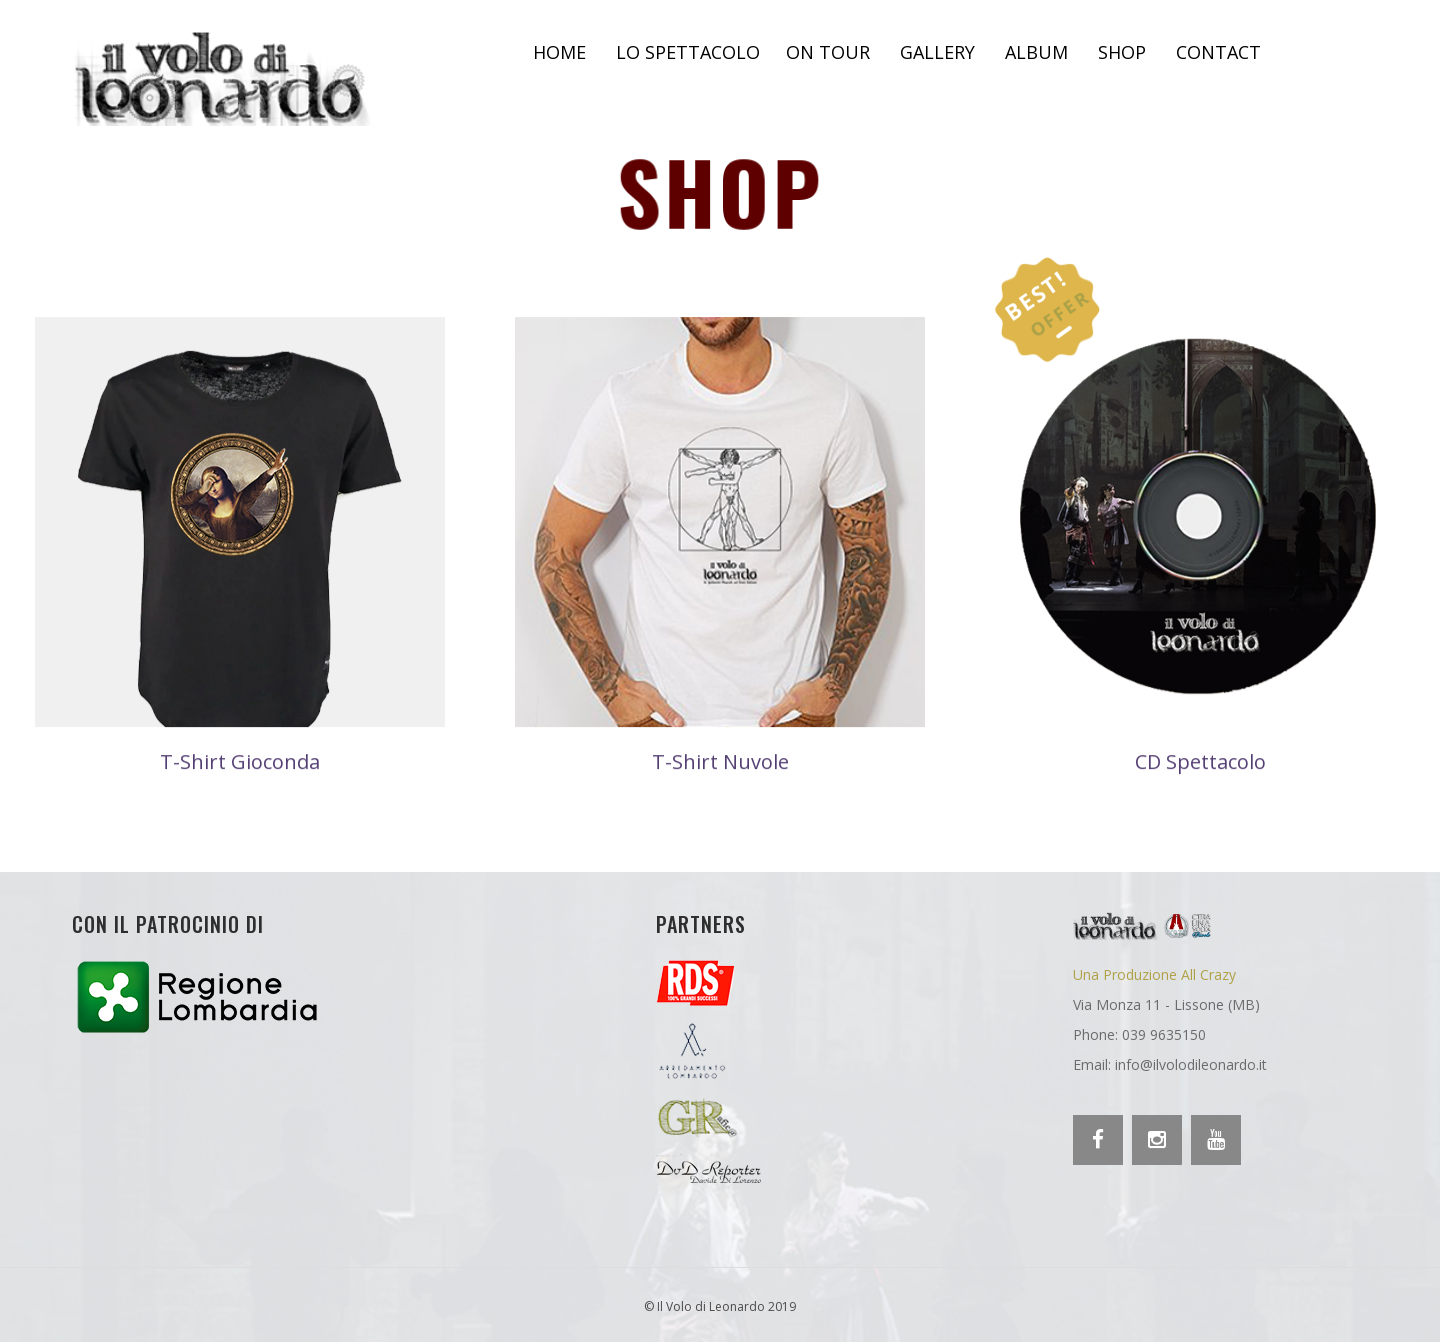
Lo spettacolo (688, 52)
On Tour (828, 52)
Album (1036, 52)
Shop (1122, 52)
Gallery (937, 52)
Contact (1218, 52)
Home (559, 52)
